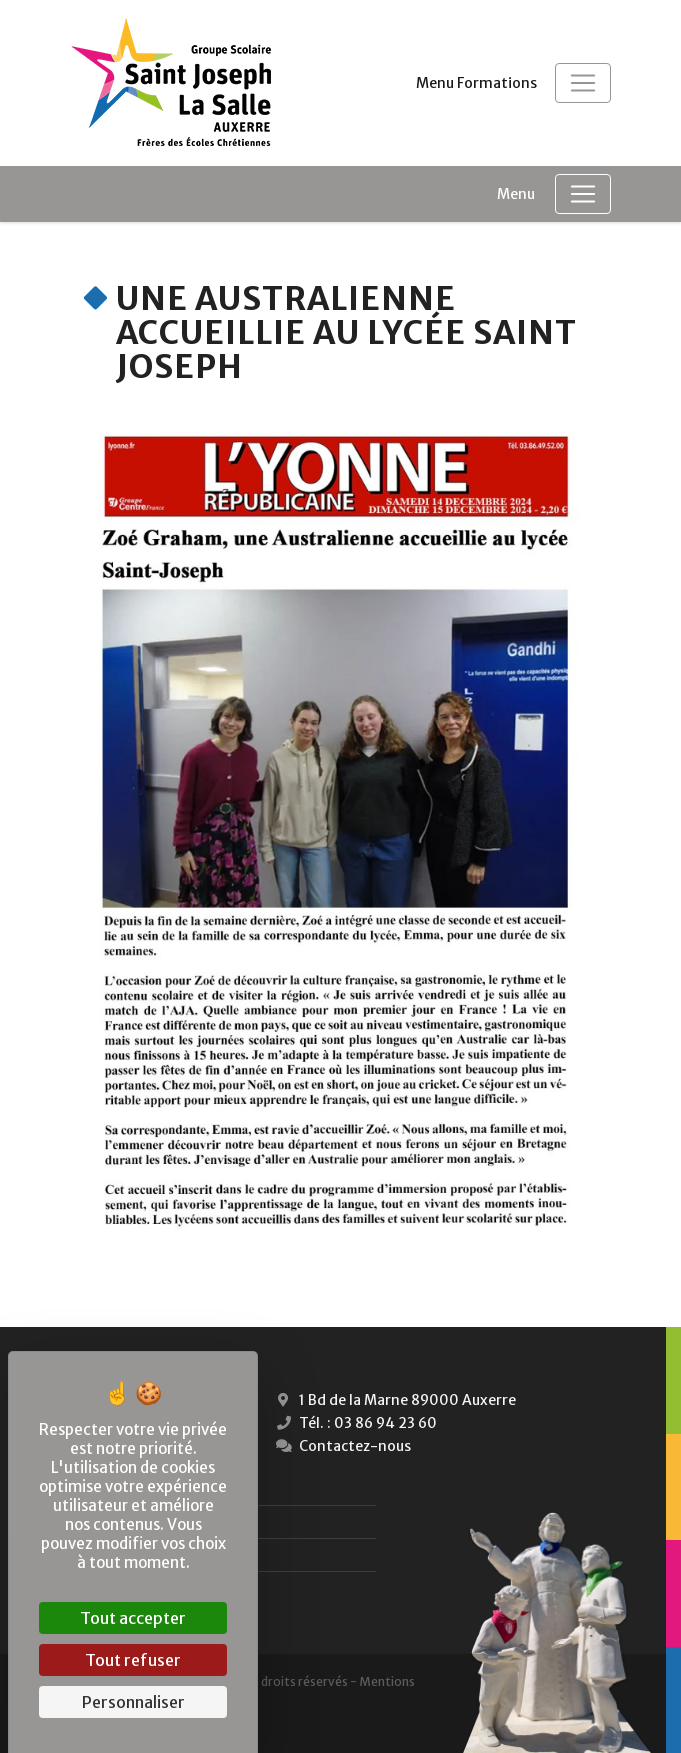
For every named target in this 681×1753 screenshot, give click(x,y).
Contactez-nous (341, 1446)
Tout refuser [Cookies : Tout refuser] (133, 1660)
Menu (516, 194)
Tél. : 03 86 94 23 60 (354, 1423)
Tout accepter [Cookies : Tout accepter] (133, 1618)
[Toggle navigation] (583, 83)
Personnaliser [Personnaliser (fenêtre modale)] (133, 1702)
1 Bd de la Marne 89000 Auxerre (394, 1400)
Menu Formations (476, 83)
